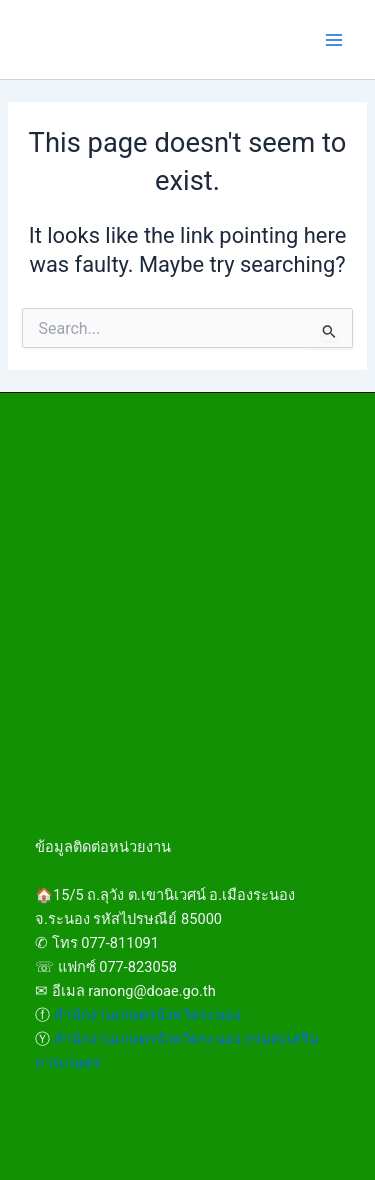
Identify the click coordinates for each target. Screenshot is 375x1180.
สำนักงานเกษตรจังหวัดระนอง (147, 1015)
